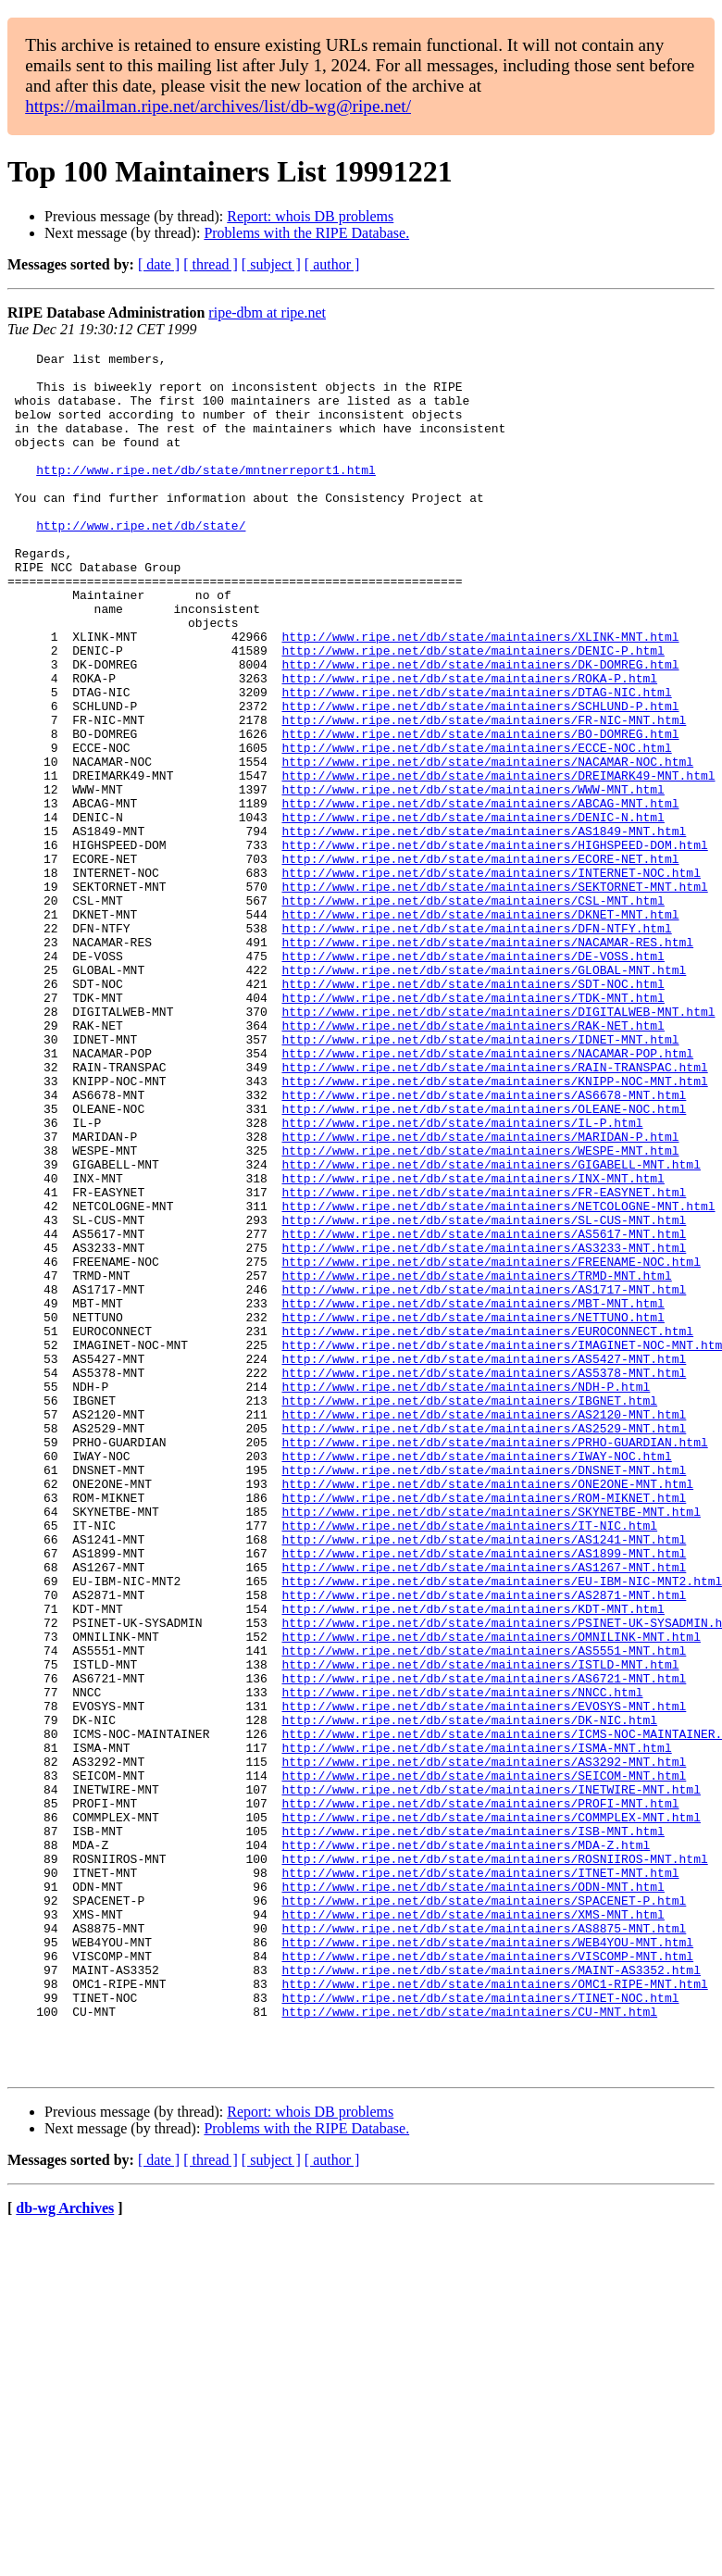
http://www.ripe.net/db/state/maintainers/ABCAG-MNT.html (479, 894)
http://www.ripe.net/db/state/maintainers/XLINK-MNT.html (479, 694)
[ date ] (159, 264)
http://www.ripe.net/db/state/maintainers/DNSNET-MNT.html (483, 1694)
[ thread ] (210, 264)
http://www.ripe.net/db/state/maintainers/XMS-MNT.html (472, 2228)
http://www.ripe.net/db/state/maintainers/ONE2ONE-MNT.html (487, 1711)
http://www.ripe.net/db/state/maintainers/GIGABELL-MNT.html (490, 1327)
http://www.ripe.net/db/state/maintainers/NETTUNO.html (472, 1511)
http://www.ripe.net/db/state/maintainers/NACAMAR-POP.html (487, 1194)
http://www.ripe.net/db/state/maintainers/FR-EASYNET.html (483, 1361)
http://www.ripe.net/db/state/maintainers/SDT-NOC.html (472, 1111)
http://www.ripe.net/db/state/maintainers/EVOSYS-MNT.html (483, 1978)
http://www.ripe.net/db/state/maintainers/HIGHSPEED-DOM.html (494, 944)
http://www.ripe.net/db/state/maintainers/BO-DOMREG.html (479, 811)
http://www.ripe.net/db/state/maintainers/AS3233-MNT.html (483, 1427)
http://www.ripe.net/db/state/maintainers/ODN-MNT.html (472, 2194)
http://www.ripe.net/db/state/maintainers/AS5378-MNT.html (483, 1577)
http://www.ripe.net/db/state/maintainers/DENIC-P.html (472, 711)
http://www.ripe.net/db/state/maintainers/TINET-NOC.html (479, 2328)
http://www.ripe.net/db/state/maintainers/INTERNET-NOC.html (490, 977)
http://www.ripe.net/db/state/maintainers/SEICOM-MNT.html (483, 2061)
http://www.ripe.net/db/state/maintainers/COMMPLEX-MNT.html (490, 2111)
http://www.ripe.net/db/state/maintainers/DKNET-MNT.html (479, 1027)
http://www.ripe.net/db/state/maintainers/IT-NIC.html (469, 1761)
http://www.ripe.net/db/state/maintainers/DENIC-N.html (472, 911)
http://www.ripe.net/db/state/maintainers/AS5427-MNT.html (483, 1561)
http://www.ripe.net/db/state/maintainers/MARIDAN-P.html (479, 1294)
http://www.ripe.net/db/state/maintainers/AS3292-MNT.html (483, 2044)
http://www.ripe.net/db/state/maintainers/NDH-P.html (465, 1594)
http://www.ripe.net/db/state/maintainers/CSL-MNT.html (472, 1011)
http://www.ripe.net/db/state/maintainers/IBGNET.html (469, 1611)
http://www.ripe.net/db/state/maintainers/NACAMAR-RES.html (487, 1061)
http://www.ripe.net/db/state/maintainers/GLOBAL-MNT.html (483, 1094)
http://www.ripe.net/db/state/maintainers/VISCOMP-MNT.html (487, 2278)
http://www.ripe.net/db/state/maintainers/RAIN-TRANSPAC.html (494, 1211)
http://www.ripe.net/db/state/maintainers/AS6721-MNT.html (483, 1944)
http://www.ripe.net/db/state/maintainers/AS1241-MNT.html (483, 1777)
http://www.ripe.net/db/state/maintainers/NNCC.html (461, 1961)
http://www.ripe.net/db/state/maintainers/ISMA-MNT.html (476, 2028)
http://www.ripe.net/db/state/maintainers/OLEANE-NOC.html (483, 1261)
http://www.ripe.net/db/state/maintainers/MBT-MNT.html (472, 1494)
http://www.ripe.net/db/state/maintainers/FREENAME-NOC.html (490, 1444)
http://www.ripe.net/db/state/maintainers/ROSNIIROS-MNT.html (494, 2161)
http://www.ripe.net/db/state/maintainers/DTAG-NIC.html (476, 761)
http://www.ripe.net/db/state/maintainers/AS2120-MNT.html (483, 1627)
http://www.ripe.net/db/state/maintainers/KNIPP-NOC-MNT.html (494, 1227)
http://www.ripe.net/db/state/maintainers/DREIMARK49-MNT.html (498, 861)
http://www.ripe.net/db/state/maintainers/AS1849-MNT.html (483, 927)
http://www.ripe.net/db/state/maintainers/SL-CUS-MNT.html (483, 1394)
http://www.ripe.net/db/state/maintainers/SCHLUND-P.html (479, 777)
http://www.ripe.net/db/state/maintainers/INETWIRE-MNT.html (490, 2078)
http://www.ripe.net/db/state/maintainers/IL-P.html (461, 1277)
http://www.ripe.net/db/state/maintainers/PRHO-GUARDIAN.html (494, 1661)
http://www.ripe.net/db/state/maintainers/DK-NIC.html (469, 1994)
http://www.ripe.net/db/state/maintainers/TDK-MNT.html (472, 1127)
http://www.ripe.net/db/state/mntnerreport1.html (206, 494)
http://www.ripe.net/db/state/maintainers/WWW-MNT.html (472, 877)
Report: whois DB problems (310, 216)
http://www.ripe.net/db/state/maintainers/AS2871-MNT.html (483, 1844)
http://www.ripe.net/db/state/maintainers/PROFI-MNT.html (479, 2094)
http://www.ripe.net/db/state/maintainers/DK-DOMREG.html (479, 727)
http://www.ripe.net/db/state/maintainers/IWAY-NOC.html (476, 1677)
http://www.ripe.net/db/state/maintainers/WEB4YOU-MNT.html (487, 2261)
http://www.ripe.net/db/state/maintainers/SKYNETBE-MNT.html (490, 1744)
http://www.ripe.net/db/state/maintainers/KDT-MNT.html (472, 1861)
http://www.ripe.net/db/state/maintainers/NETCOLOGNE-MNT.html (498, 1377)
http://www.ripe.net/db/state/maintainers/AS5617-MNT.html (483, 1411)
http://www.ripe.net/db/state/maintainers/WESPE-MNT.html (479, 1311)
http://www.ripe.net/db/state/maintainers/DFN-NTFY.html (476, 1044)
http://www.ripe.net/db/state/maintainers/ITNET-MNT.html (479, 2178)
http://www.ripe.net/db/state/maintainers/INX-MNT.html (472, 1344)
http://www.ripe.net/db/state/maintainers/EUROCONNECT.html (487, 1527)
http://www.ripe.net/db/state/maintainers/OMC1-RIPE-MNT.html (494, 2311)
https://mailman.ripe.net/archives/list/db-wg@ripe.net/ (218, 106)
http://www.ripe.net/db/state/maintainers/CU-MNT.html (469, 2344)
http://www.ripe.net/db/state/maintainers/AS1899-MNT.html (483, 1794)
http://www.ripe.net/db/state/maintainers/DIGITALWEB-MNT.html (498, 1144)
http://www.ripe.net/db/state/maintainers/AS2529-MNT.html (483, 1644)
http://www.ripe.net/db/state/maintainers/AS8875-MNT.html (483, 2244)
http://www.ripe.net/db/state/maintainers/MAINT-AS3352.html (490, 2294)
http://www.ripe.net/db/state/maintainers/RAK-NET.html (472, 1161)
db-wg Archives (65, 2552)
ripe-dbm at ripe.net (267, 312)
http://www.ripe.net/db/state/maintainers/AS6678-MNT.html (483, 1244)
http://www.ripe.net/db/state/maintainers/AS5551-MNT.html (483, 1911)
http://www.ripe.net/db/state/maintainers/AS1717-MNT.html (483, 1477)
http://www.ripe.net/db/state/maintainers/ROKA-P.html (469, 744)
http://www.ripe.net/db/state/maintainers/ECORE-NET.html (479, 961)
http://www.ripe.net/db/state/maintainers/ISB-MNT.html (472, 2128)
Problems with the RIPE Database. (306, 233)
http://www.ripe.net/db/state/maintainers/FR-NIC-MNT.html (483, 794)
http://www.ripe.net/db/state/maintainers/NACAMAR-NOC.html (487, 844)
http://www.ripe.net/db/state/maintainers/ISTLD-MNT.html (479, 1927)
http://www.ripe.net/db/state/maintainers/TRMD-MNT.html (476, 1461)
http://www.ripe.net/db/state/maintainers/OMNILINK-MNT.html (490, 1894)
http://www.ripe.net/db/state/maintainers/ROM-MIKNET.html (483, 1727)
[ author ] (332, 264)
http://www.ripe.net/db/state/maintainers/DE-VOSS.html (472, 1077)
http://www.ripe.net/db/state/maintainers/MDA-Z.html (465, 2144)
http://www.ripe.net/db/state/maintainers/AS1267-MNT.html (483, 1811)
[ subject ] (271, 264)
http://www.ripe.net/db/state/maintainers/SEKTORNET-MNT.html (494, 994)
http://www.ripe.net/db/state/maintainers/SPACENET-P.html (483, 2211)
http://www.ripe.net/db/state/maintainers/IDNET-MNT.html (479, 1177)
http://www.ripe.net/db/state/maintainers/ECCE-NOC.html (476, 827)
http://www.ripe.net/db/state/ (140, 561)
